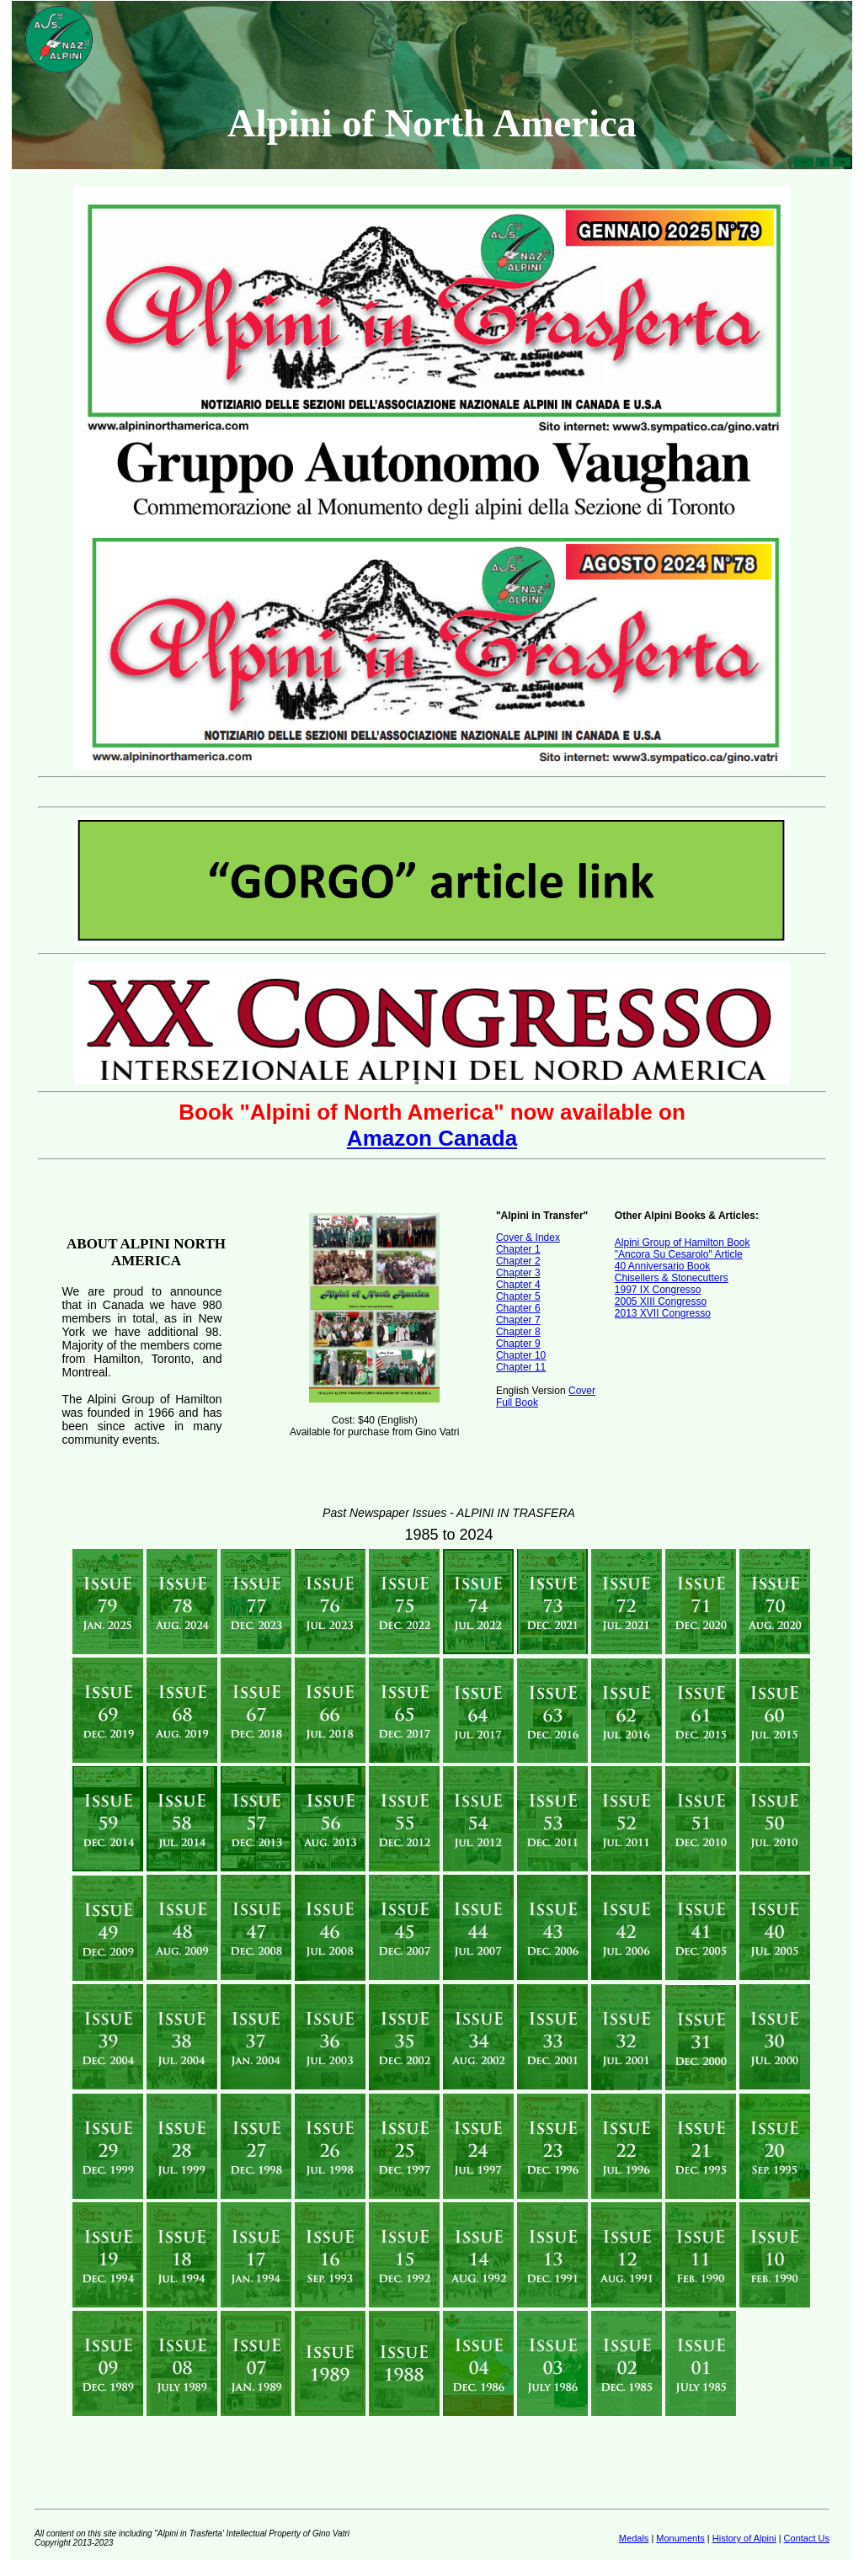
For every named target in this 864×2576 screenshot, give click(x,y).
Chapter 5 (518, 1296)
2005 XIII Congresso (661, 1301)
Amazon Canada (432, 1138)
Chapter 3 (518, 1273)
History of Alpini (744, 2538)
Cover (581, 1391)
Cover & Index (528, 1237)
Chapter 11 (521, 1367)
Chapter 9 (518, 1343)
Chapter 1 (518, 1249)
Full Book (517, 1402)
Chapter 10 (521, 1355)
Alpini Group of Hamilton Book (682, 1242)
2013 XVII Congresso (663, 1313)
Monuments (680, 2538)
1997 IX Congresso (658, 1290)
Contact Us (806, 2538)
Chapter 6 (518, 1308)
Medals (633, 2538)
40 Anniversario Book (662, 1266)
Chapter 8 (518, 1332)
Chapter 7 (518, 1320)
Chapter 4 (518, 1285)
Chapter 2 (518, 1261)
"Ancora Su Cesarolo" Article (679, 1254)
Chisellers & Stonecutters (671, 1278)
